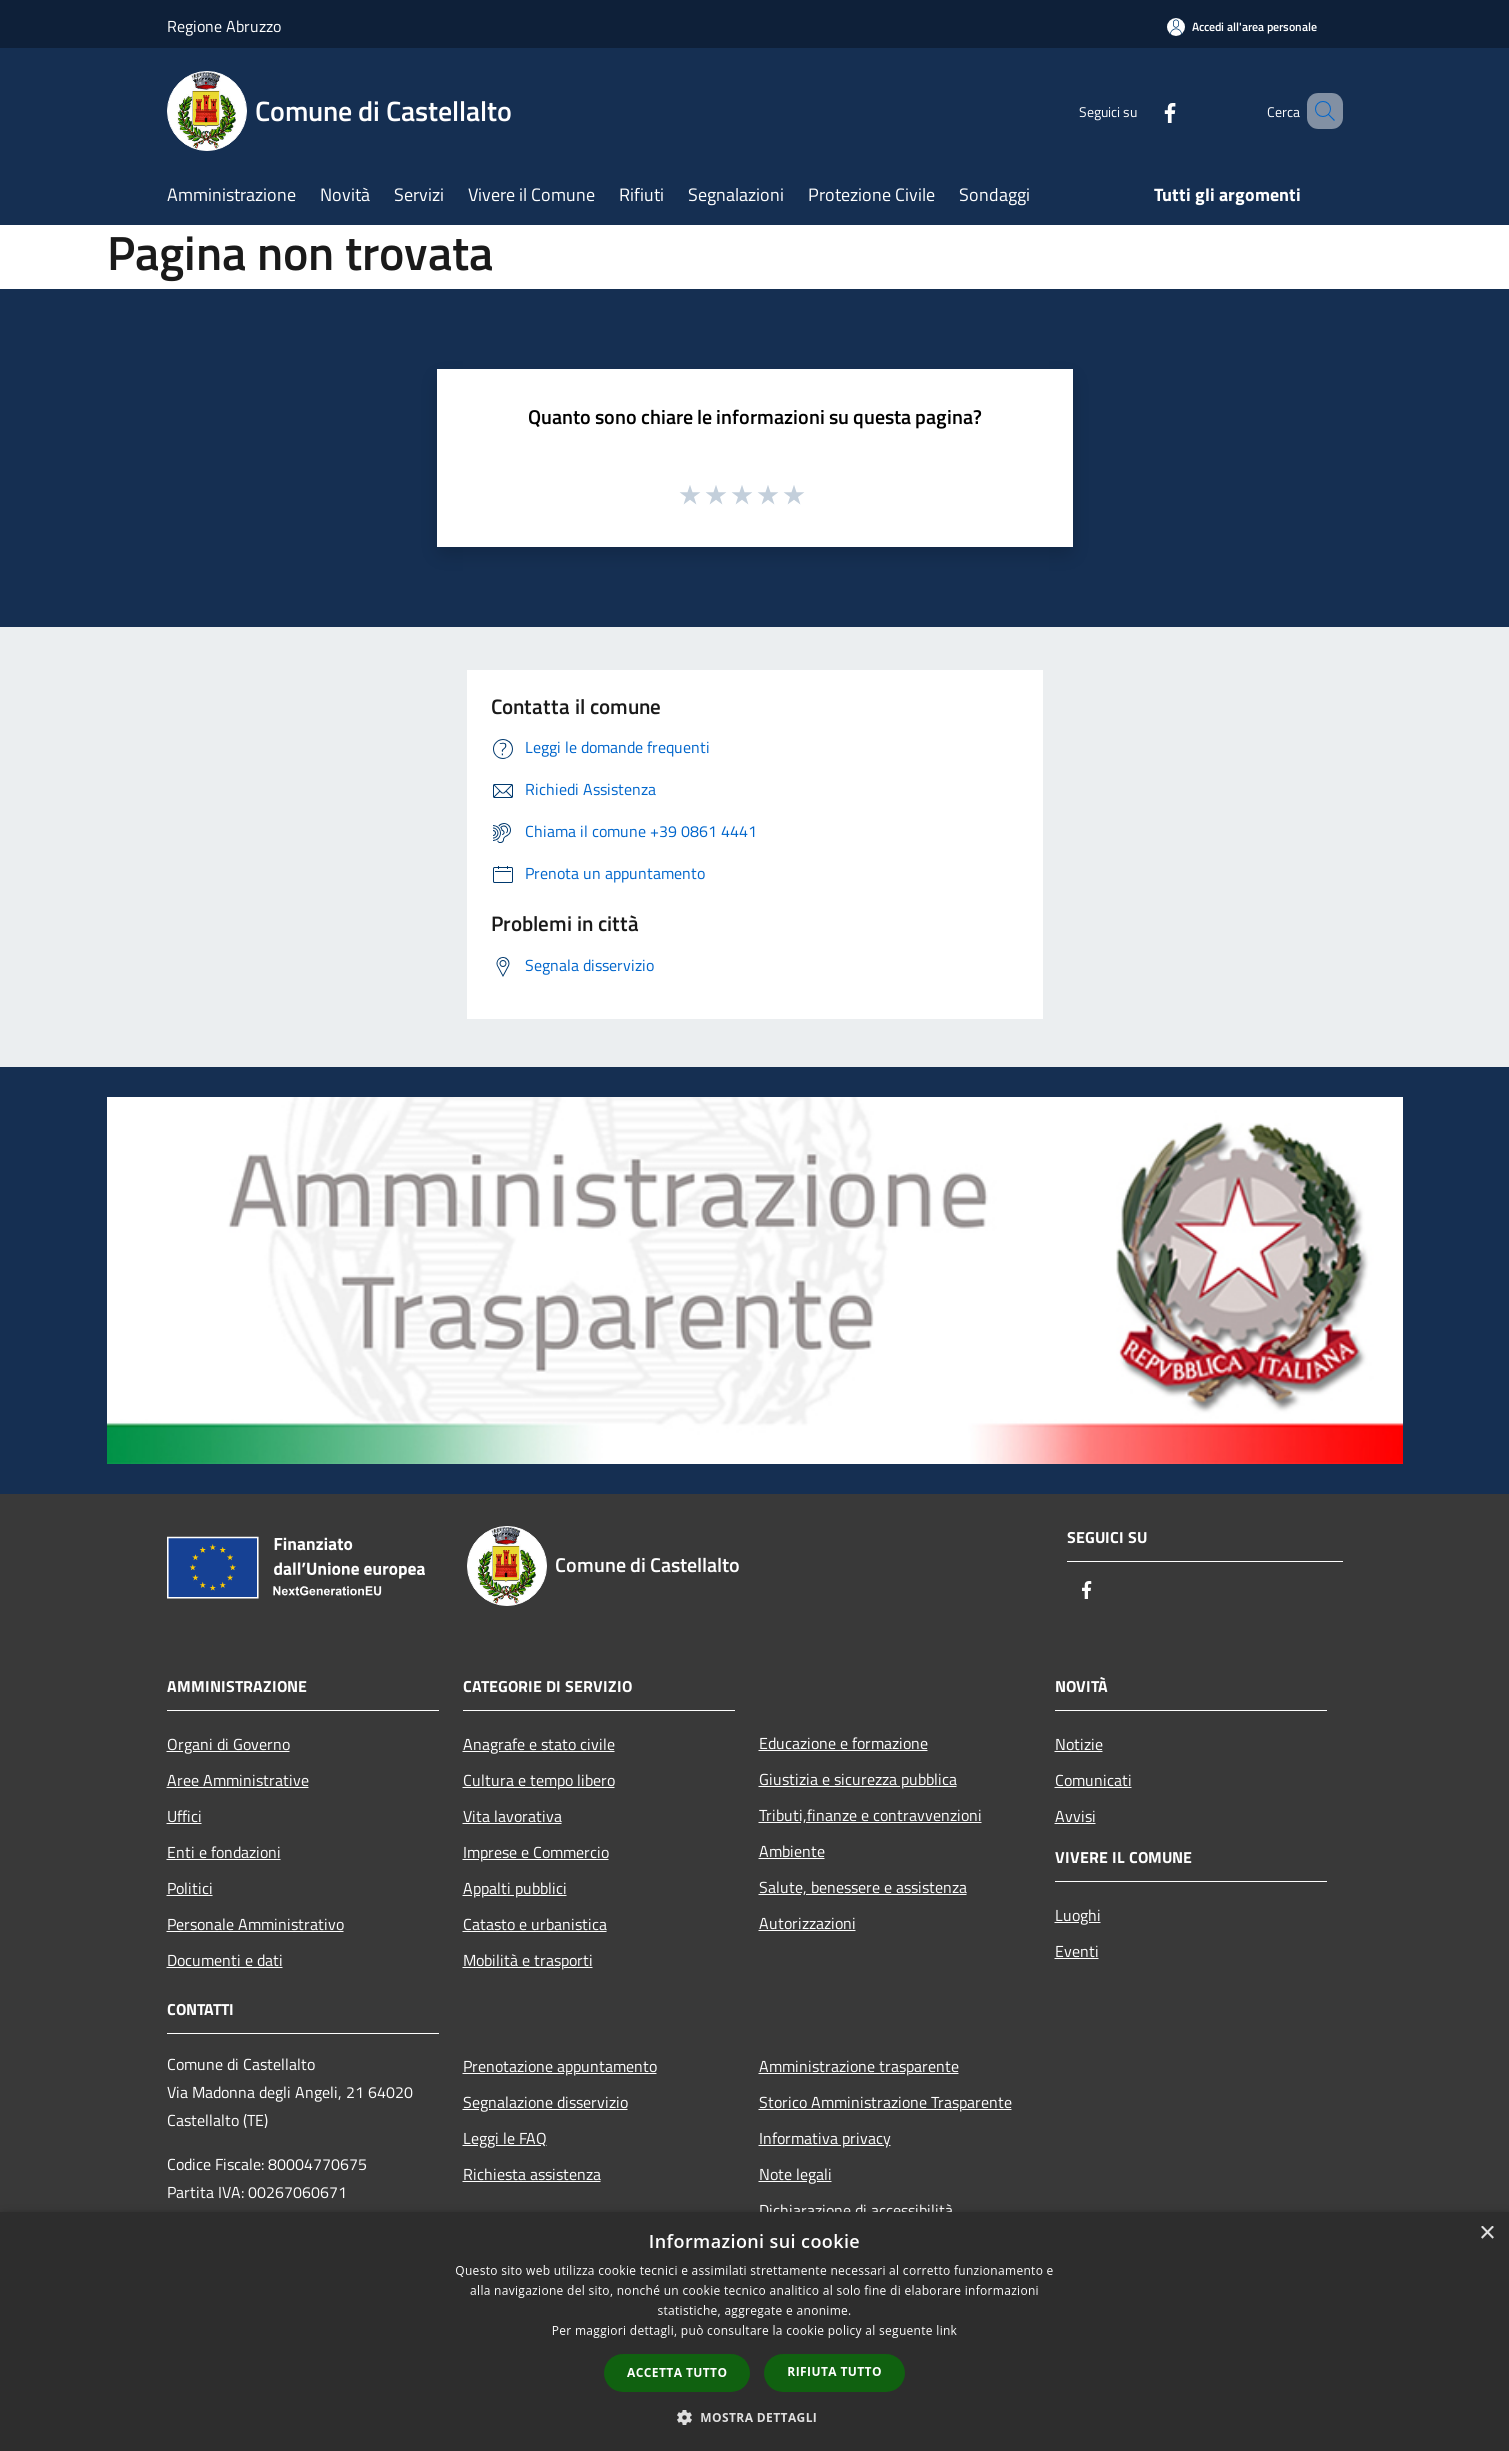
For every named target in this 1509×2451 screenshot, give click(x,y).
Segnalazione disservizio (545, 2102)
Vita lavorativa (512, 1816)
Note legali (795, 2174)
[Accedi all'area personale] (1242, 26)
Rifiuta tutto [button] (834, 2371)
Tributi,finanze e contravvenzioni (870, 1815)
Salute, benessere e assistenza (863, 1887)
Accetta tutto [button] (677, 2372)
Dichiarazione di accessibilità (856, 2210)
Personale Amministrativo (255, 1924)
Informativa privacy (825, 2138)
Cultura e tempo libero (539, 1780)
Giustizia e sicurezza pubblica (858, 1779)
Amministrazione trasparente (859, 2066)
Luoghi (1078, 1915)
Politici (190, 1888)
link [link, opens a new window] (946, 2330)
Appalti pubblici (515, 1888)
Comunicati (1093, 1780)
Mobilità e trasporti (528, 1960)
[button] (755, 2417)
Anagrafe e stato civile (539, 1744)
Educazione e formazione (843, 1743)
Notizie (1079, 1744)
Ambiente (792, 1851)
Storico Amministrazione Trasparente (885, 2102)
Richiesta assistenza (532, 2174)
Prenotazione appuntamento (560, 2066)
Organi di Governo (228, 1744)
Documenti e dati (225, 1960)
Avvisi (1075, 1816)
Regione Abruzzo (224, 26)
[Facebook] (1141, 110)
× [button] (1486, 2233)
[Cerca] (1319, 111)
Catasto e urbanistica (535, 1924)
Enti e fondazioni (224, 1852)
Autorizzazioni (807, 1923)
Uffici (184, 1816)
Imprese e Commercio (536, 1852)
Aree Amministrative (238, 1780)
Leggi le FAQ (505, 2138)
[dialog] (754, 2331)
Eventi (1077, 1951)
